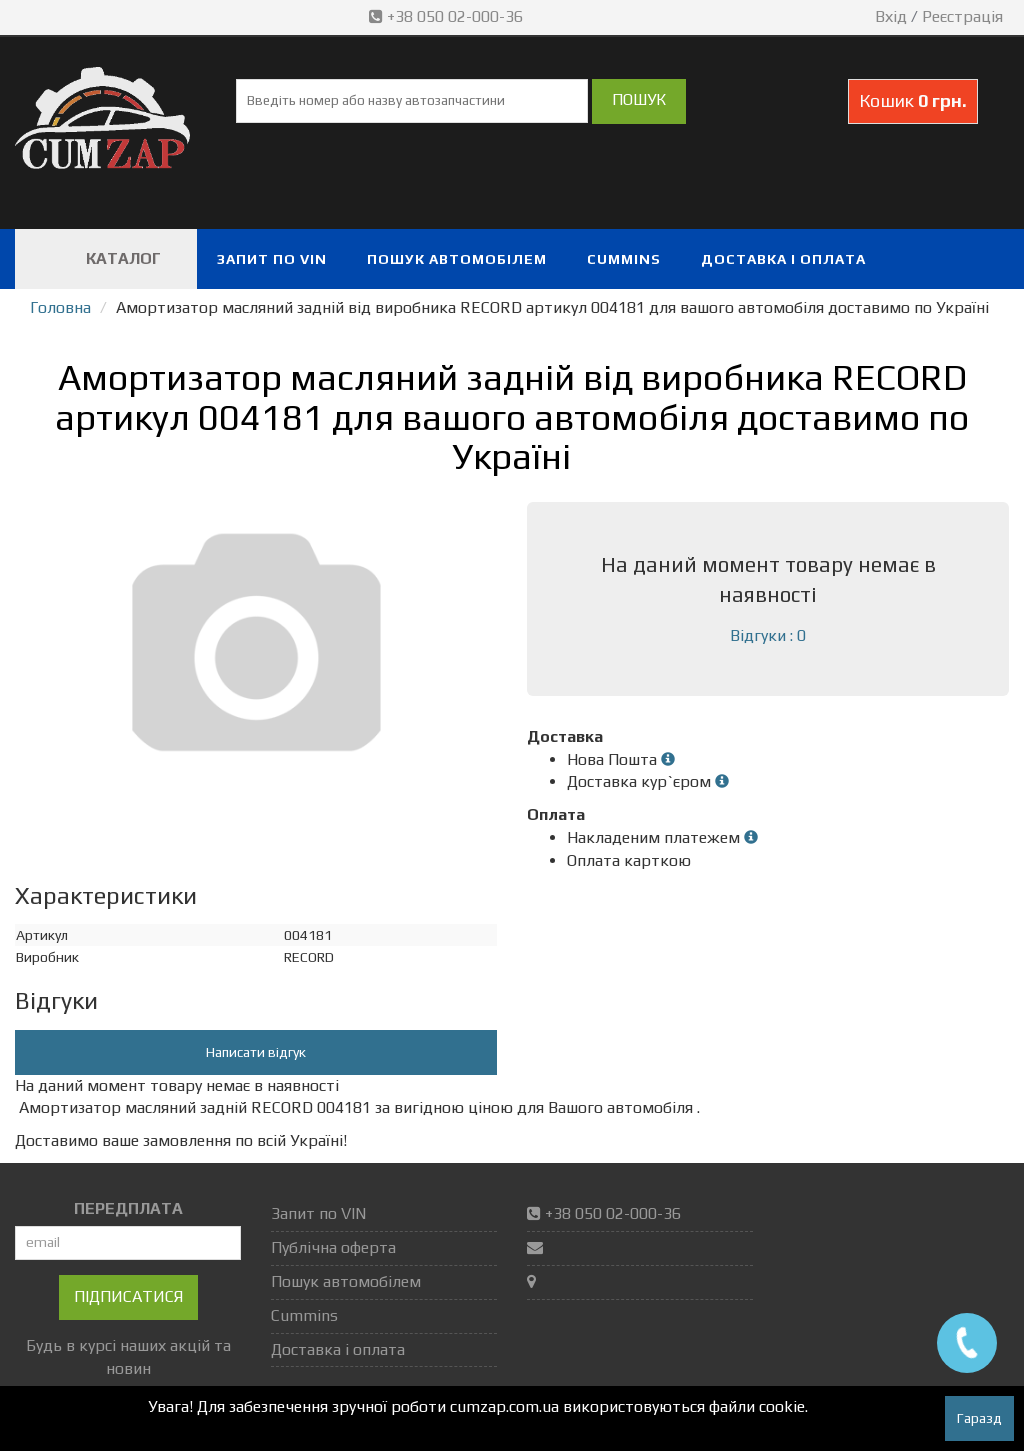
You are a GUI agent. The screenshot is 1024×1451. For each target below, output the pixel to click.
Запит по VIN (272, 259)
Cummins (624, 259)
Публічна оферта (333, 1247)
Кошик (913, 100)
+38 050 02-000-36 (448, 16)
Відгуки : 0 (768, 635)
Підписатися (128, 1296)
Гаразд (979, 1418)
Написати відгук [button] (256, 1052)
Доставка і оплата (783, 259)
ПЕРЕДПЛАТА (128, 1208)
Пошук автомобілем (457, 259)
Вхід (891, 16)
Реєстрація (962, 16)
